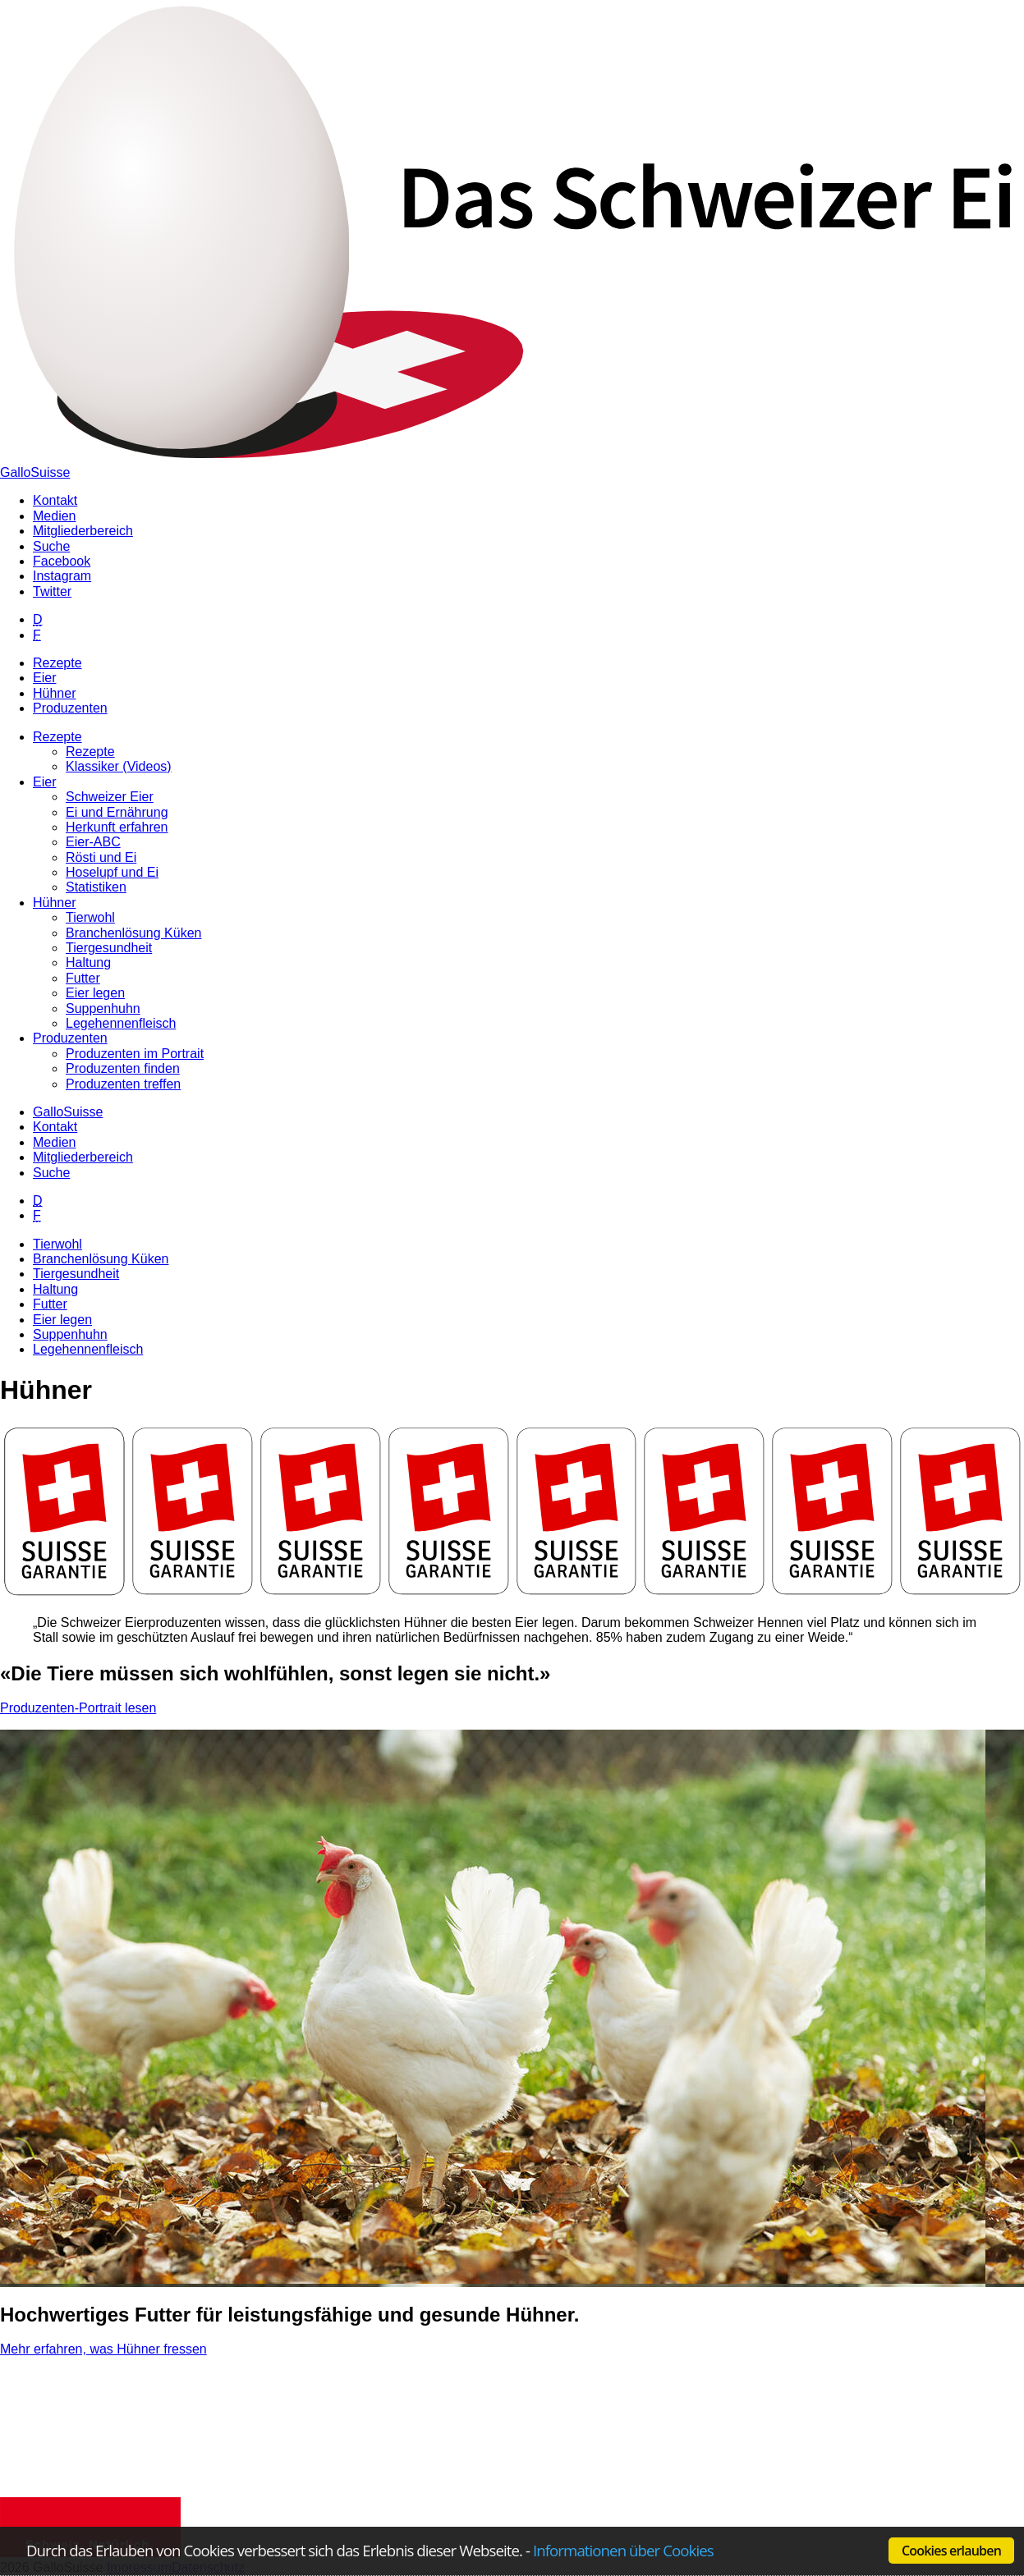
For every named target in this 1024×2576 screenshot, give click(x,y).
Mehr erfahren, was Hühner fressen (103, 2349)
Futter (50, 1304)
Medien (54, 1142)
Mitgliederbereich (83, 1157)
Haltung (55, 1289)
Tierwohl (57, 1244)
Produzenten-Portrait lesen (78, 1708)
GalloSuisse (35, 472)
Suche (51, 1173)
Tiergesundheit (76, 1274)
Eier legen (62, 1320)
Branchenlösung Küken (100, 1259)
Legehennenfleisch (88, 1349)
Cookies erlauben (951, 2551)
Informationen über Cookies (623, 2550)
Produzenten (70, 708)
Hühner (54, 693)
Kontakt (55, 1127)
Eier (44, 678)
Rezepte (57, 663)
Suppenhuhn (70, 1334)
